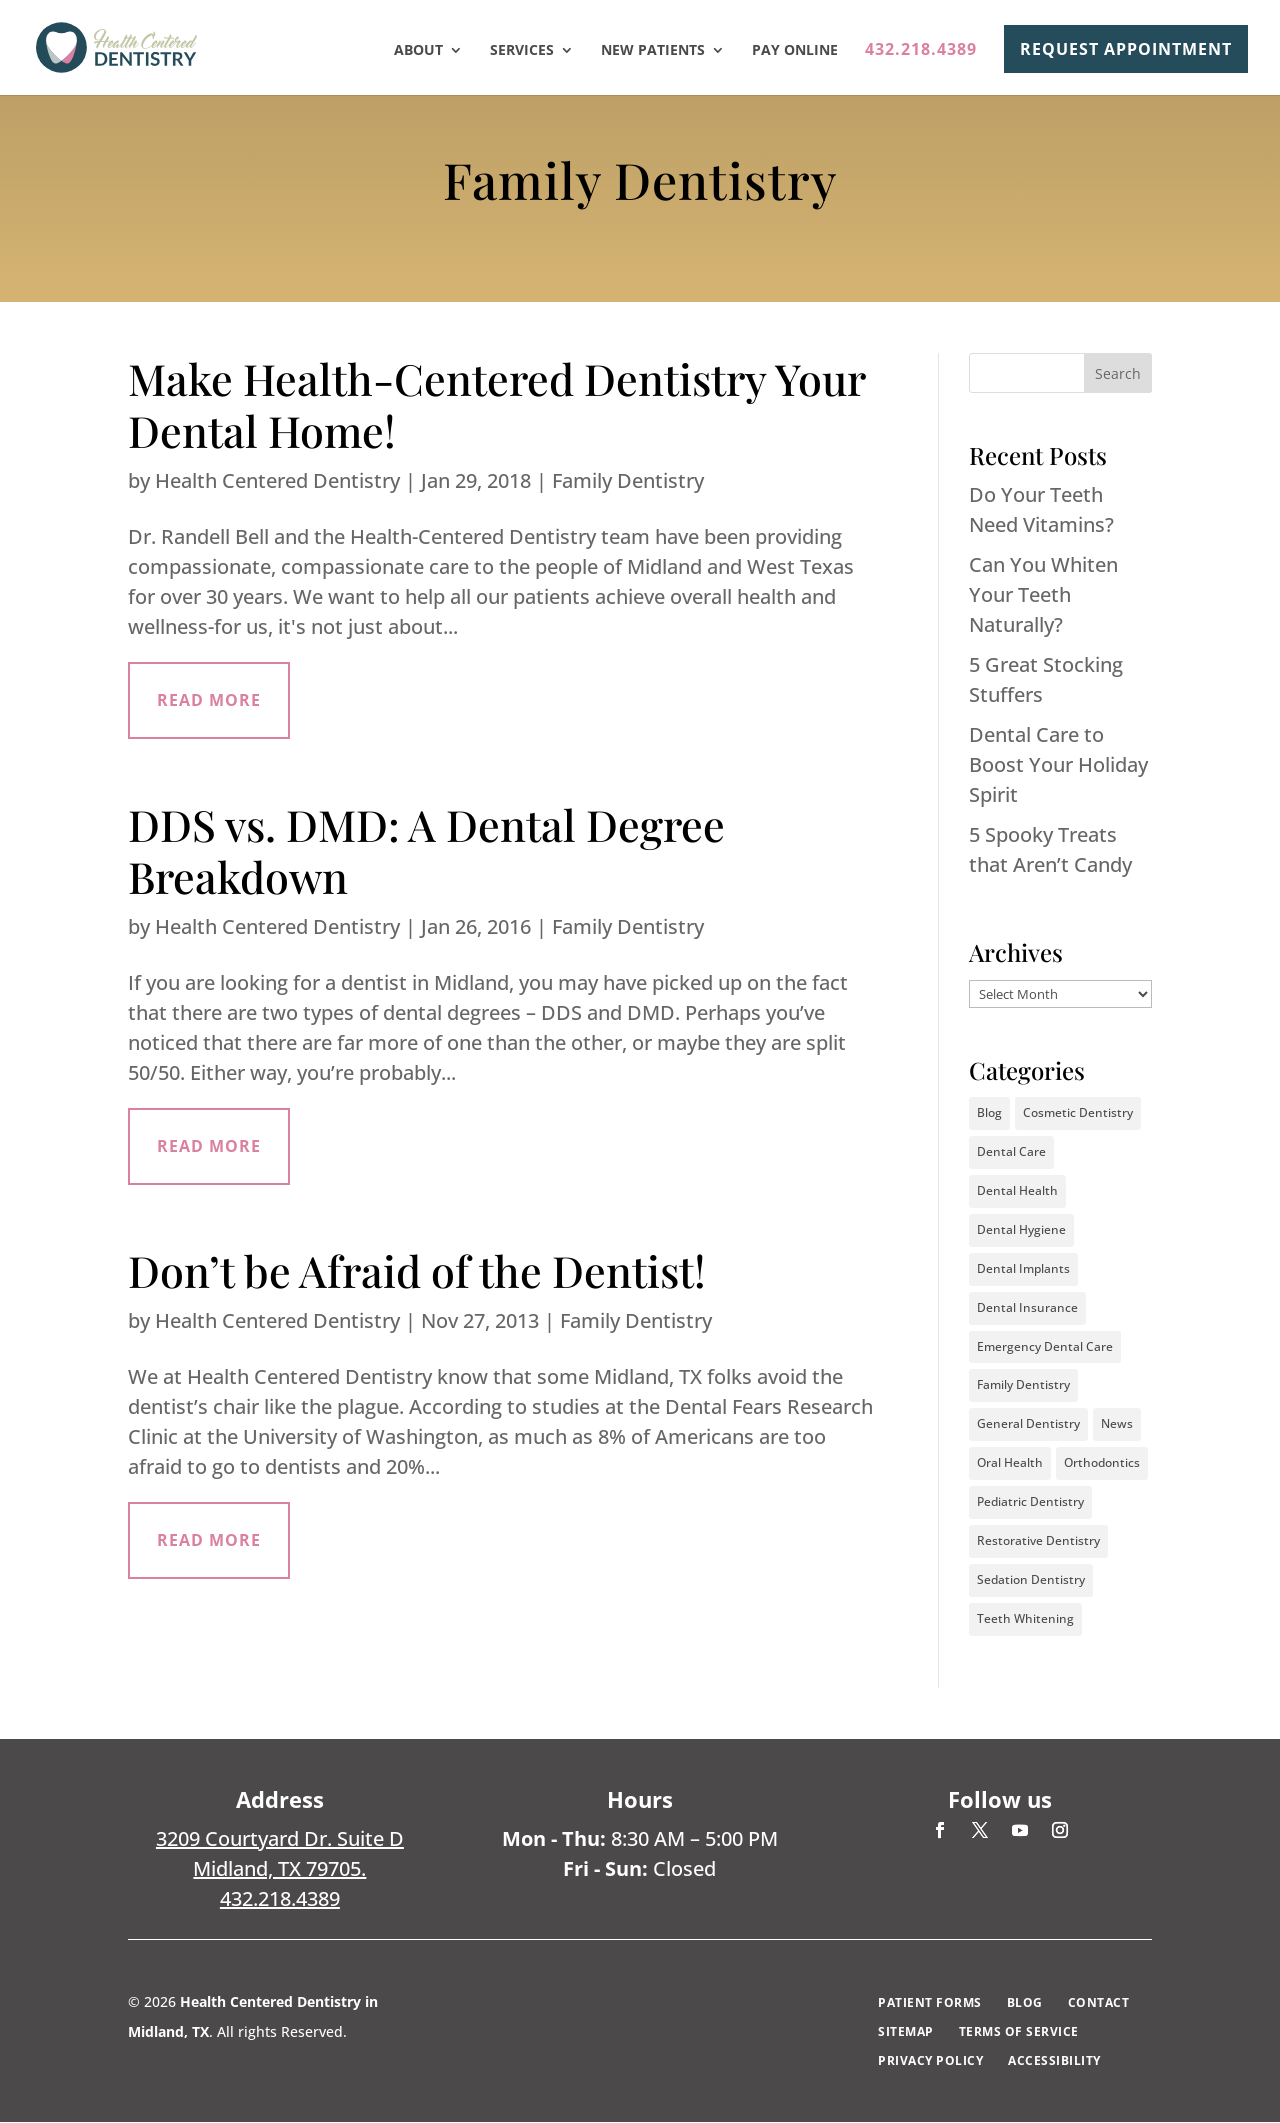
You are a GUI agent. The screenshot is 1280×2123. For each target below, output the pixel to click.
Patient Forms (930, 2003)
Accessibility (1054, 2061)
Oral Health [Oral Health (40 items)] (1010, 1463)
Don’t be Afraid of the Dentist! (417, 1273)
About (418, 51)
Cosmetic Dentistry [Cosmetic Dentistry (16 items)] (1078, 1112)
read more (209, 701)
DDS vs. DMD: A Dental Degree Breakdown (426, 851)
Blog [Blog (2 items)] (989, 1112)
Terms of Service (1019, 2032)
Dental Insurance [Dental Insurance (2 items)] (1027, 1307)
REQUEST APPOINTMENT (1126, 49)
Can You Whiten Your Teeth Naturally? (1043, 594)
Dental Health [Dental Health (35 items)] (1017, 1190)
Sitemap (906, 2032)
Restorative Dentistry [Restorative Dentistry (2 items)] (1038, 1541)
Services (522, 51)
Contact (1099, 2003)
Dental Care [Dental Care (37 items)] (1011, 1151)
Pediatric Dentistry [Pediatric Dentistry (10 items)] (1030, 1502)
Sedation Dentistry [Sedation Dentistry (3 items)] (1031, 1580)
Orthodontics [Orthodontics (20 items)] (1102, 1463)
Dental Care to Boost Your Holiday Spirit (1058, 764)
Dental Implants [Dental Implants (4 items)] (1023, 1268)
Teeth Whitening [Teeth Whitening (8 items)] (1025, 1619)
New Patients (653, 51)
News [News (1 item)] (1117, 1424)
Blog (1025, 2003)
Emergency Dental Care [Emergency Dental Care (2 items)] (1045, 1346)
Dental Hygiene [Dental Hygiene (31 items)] (1021, 1229)
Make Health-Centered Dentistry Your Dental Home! (496, 404)
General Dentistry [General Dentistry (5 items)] (1028, 1424)
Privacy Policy (930, 2061)
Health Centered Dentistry (277, 480)
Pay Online (795, 51)
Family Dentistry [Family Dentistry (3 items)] (1023, 1385)
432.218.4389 (921, 51)
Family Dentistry (628, 480)
